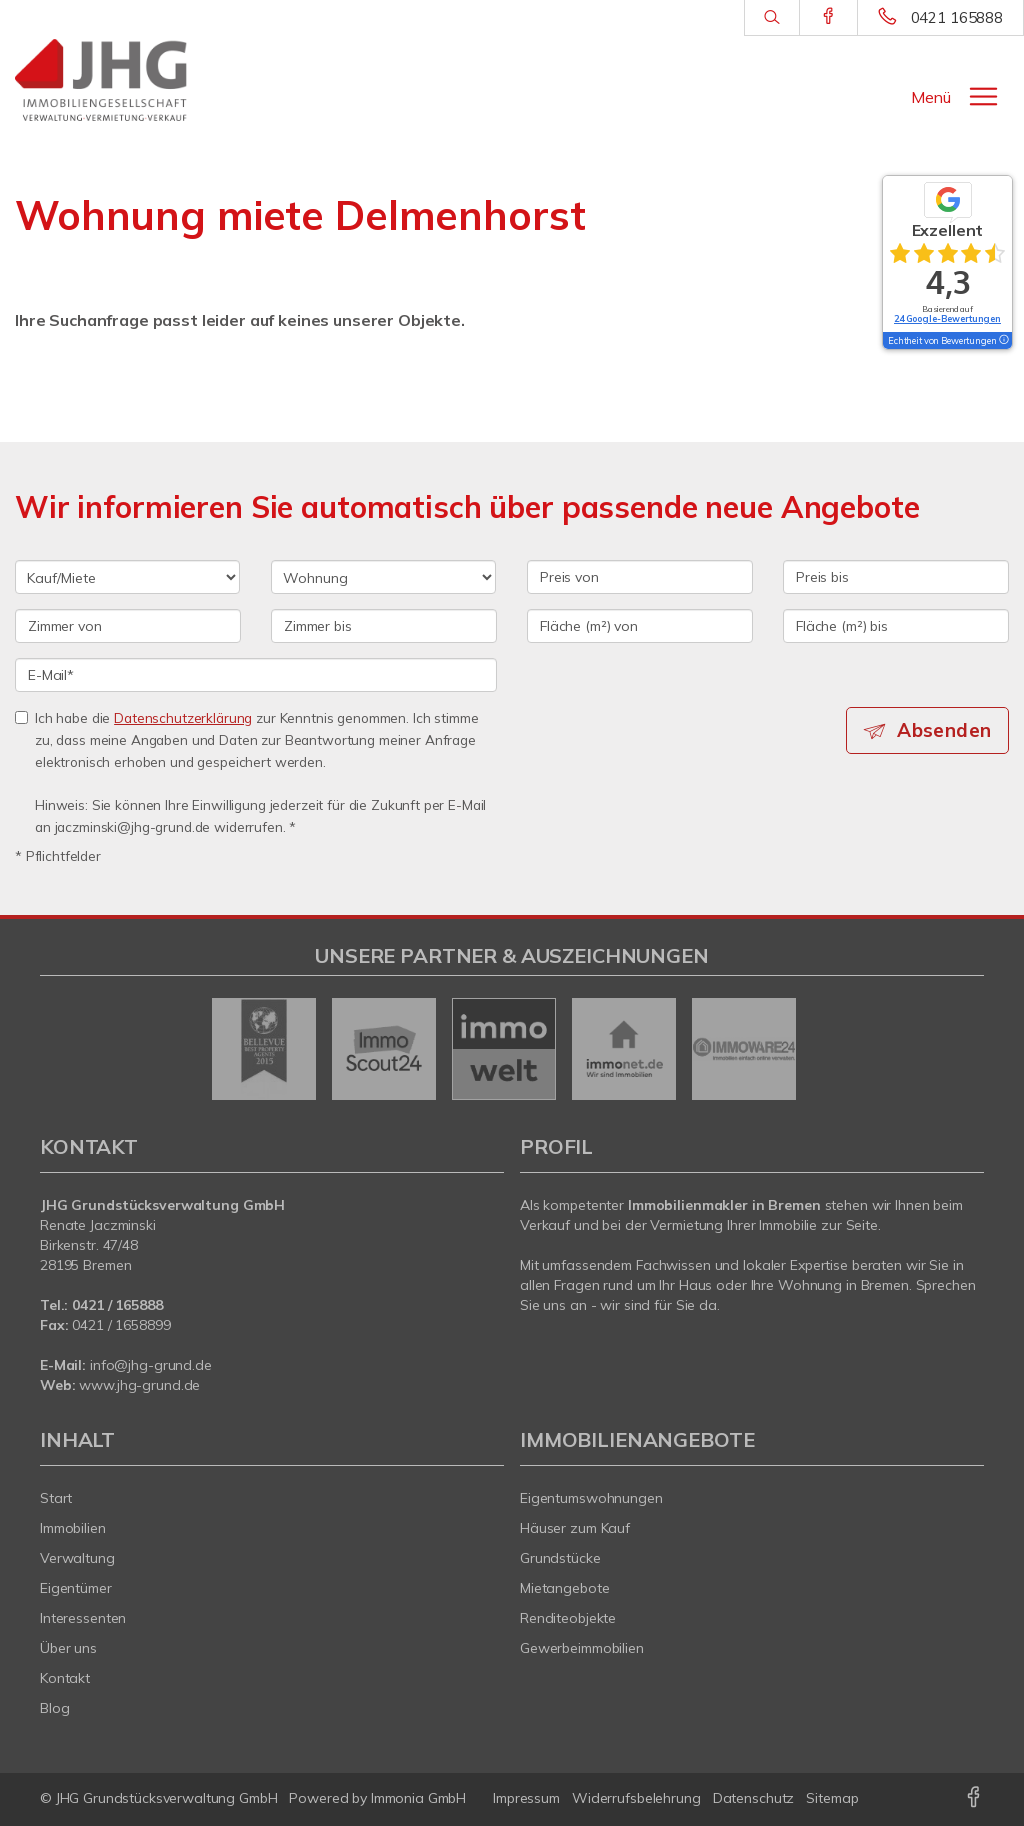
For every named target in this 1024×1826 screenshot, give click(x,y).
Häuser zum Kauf (575, 1528)
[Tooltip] (1003, 341)
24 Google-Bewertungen (947, 318)
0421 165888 (957, 17)
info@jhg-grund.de (151, 1365)
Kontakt (65, 1678)
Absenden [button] (944, 730)
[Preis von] (640, 577)
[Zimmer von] (128, 626)
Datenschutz (754, 1798)
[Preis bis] (896, 577)
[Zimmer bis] (384, 626)
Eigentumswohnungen (591, 1498)
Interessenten (83, 1618)
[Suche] (771, 18)
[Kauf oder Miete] (127, 577)
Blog (55, 1708)
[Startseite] (128, 80)
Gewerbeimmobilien (582, 1648)
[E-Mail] (256, 675)
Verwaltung (77, 1558)
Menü (931, 97)
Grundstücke (560, 1558)
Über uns (68, 1648)
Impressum (526, 1798)
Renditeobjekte (568, 1618)
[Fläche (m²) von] (640, 626)
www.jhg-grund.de (139, 1385)
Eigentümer (76, 1588)
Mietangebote (565, 1588)
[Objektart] (383, 577)
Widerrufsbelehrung (636, 1798)
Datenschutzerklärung (183, 717)
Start (56, 1498)
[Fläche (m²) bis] (896, 626)
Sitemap (832, 1798)
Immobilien (73, 1528)
